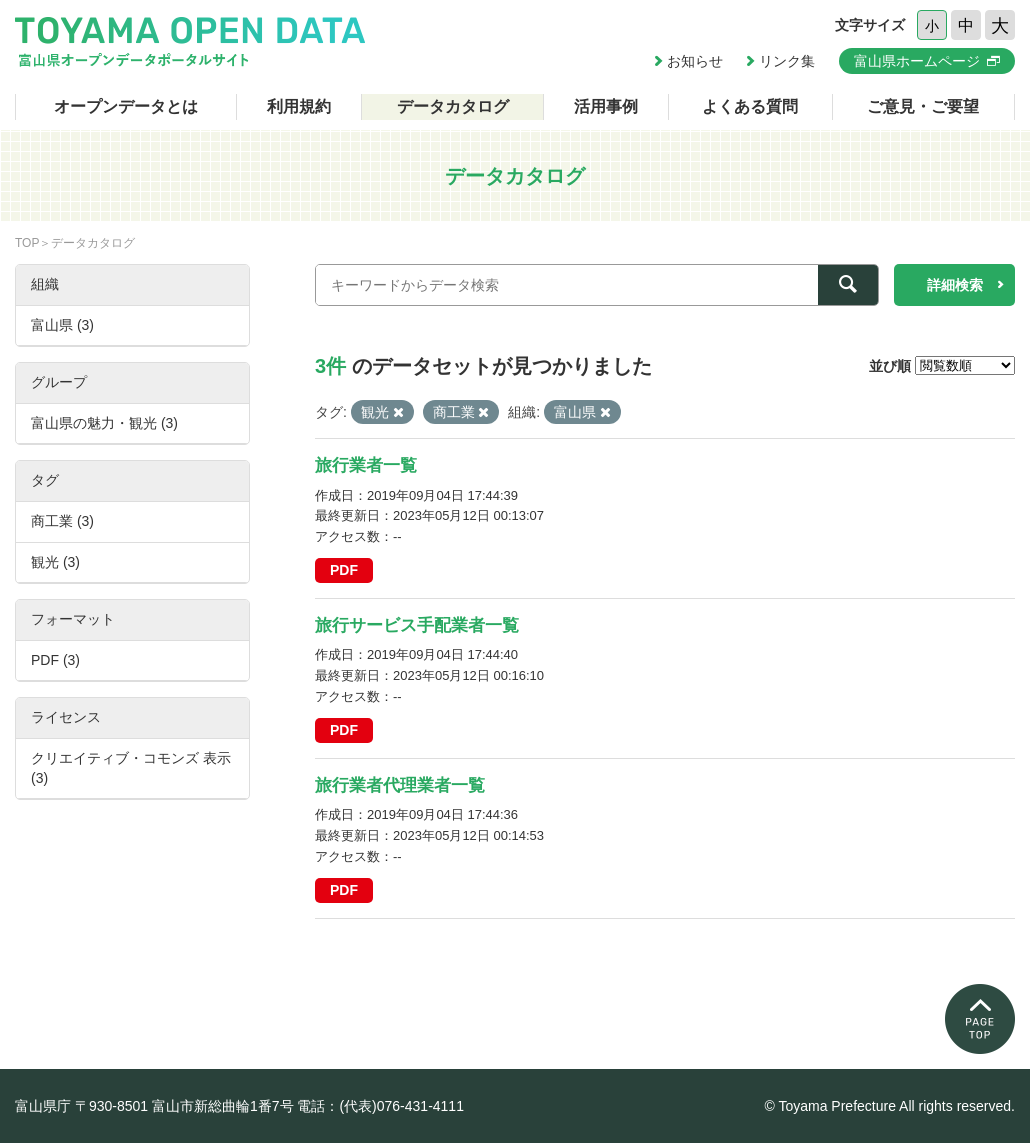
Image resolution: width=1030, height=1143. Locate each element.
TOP (27, 243)
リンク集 (787, 61)
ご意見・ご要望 (923, 106)
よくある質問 (750, 106)
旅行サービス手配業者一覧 (417, 625)
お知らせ (695, 61)
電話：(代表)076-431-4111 (380, 1106)
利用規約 (299, 106)
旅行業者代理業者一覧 (400, 785)
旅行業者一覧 (366, 465)
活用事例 (606, 106)
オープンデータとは (126, 106)
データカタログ (453, 106)
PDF (344, 570)
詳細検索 (955, 285)
